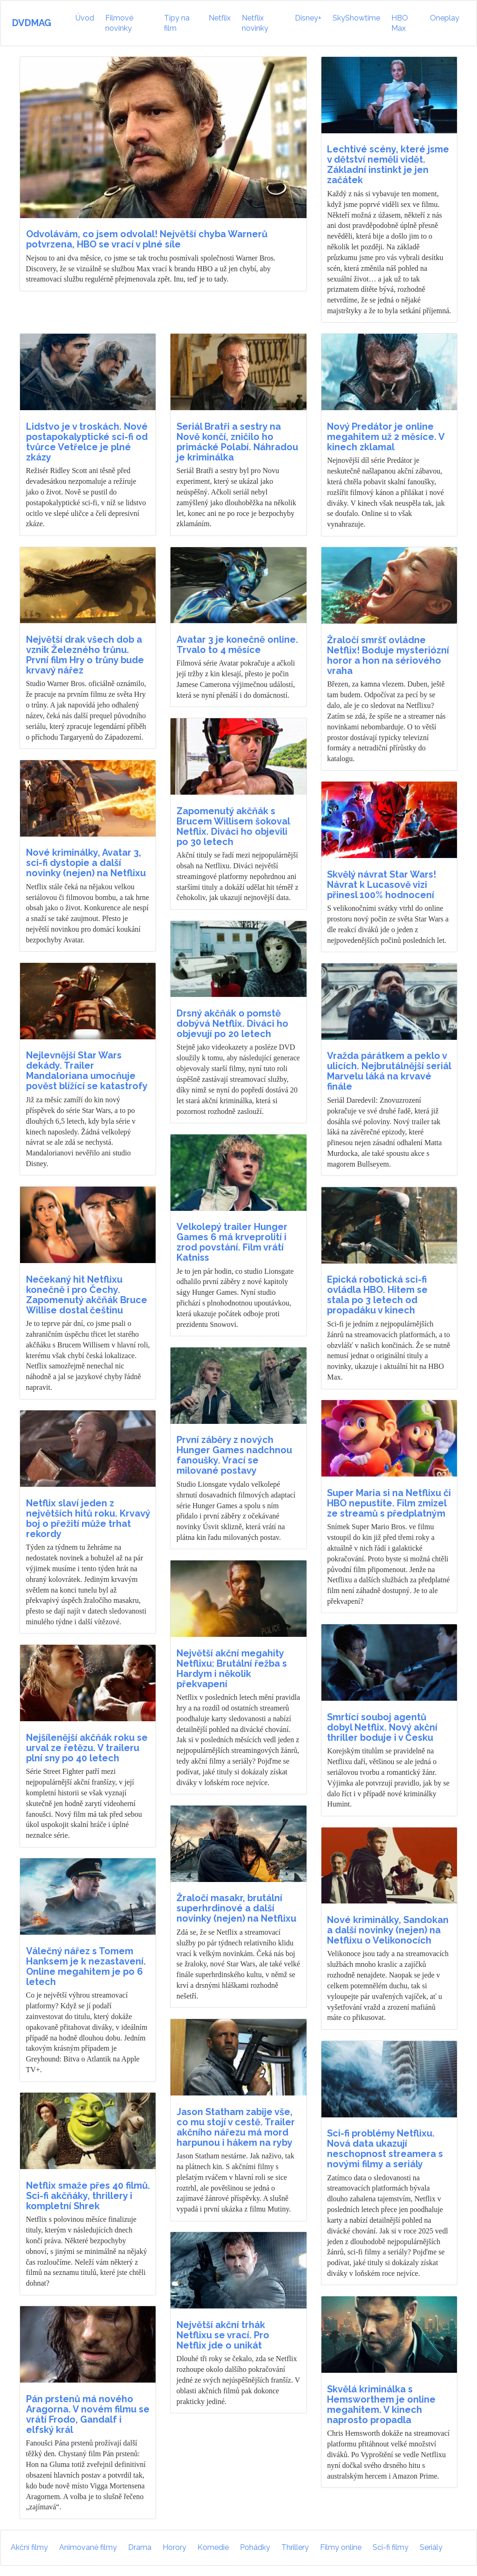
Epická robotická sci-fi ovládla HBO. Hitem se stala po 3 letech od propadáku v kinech (377, 1295)
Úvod (86, 17)
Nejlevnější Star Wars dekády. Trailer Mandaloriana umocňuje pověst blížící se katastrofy (87, 1071)
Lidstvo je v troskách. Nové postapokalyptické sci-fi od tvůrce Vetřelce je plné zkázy (87, 442)
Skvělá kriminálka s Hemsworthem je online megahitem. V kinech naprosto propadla (381, 2404)
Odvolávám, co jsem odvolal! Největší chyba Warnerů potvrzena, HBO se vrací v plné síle (146, 239)
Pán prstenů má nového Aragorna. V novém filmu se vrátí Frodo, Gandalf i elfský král (88, 2414)
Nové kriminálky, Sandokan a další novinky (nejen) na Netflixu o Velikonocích (388, 1930)
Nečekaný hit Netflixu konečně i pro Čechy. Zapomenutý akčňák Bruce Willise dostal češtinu (86, 1295)
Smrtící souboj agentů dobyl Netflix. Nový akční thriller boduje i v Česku (382, 1727)
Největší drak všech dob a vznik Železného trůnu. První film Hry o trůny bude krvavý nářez (85, 655)
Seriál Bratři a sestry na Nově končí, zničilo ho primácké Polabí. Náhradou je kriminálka (237, 442)
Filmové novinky (119, 23)
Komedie (213, 2547)
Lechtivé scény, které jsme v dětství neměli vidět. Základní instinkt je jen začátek (388, 164)
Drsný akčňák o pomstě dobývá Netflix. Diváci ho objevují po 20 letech (232, 1023)
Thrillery (295, 2547)
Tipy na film (177, 23)
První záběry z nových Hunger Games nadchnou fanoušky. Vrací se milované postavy (234, 1455)
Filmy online (340, 2547)
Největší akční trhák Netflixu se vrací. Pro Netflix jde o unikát (223, 2335)
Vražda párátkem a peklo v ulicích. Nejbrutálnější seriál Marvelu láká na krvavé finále (389, 1071)
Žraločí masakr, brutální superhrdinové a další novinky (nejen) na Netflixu (236, 1908)
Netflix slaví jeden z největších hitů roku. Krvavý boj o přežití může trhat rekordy (88, 1518)
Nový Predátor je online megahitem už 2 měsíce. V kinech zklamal (385, 437)
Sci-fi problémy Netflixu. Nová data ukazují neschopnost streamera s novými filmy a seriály (385, 2149)
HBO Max (399, 23)
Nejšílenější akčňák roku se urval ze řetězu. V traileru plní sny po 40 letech (87, 1748)
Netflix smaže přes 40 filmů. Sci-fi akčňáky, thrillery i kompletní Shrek (88, 2196)
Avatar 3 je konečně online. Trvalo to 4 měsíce (237, 644)
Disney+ (308, 18)
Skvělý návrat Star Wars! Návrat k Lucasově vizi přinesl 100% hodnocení (381, 884)
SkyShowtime (356, 18)
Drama (139, 2547)
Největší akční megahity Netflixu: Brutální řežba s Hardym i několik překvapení (232, 1669)
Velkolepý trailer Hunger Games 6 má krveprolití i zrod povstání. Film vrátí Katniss (232, 1242)
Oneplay (444, 18)
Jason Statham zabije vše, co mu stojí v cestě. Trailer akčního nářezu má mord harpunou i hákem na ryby (236, 2127)
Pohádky (255, 2547)
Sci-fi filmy (391, 2547)
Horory (174, 2547)
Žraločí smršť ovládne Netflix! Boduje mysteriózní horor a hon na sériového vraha (388, 655)
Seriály (431, 2547)
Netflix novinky (255, 23)
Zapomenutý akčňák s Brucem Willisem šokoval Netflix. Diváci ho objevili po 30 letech (233, 826)
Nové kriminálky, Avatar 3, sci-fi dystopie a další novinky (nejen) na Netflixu (86, 863)
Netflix (220, 18)
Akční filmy (29, 2547)
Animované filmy (88, 2547)
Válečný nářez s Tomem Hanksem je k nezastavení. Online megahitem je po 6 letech (86, 1966)
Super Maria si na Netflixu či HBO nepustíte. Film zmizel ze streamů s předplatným (389, 1503)
